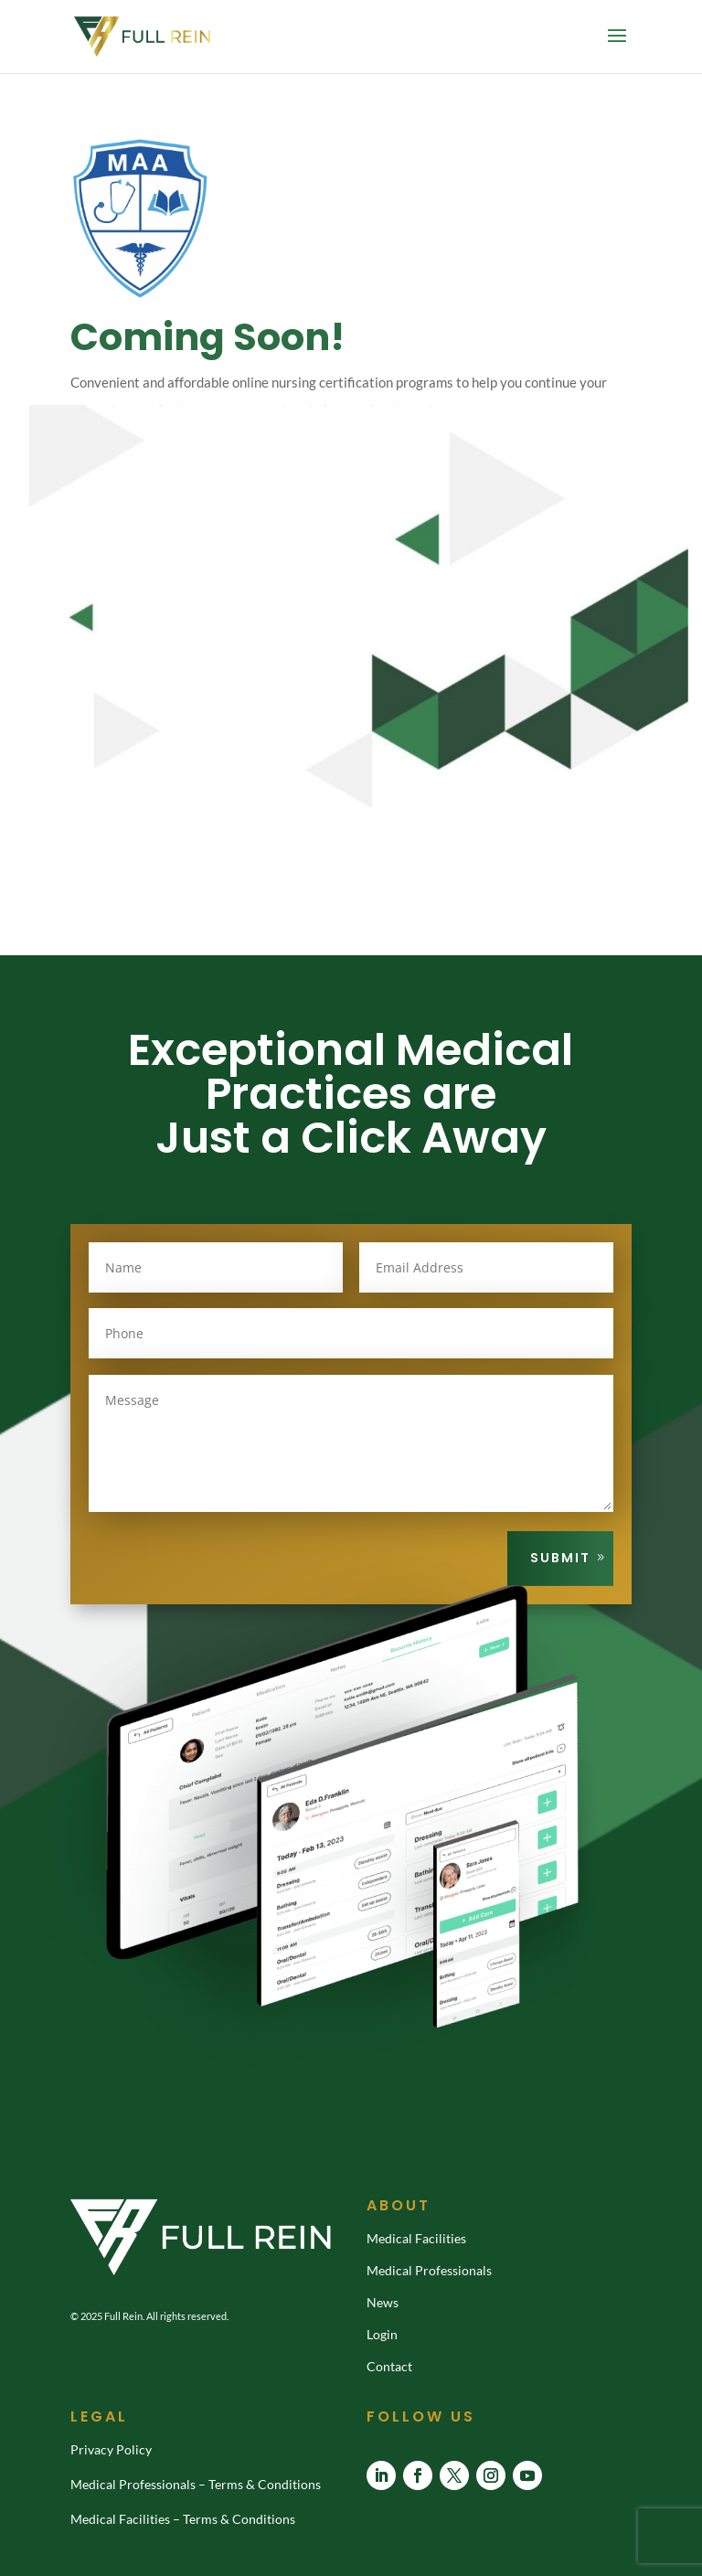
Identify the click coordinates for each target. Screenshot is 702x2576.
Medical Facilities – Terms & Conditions (182, 2519)
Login (382, 2334)
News (383, 2302)
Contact (389, 2366)
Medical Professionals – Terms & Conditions (195, 2484)
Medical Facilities (416, 2238)
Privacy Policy (111, 2449)
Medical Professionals (429, 2270)
